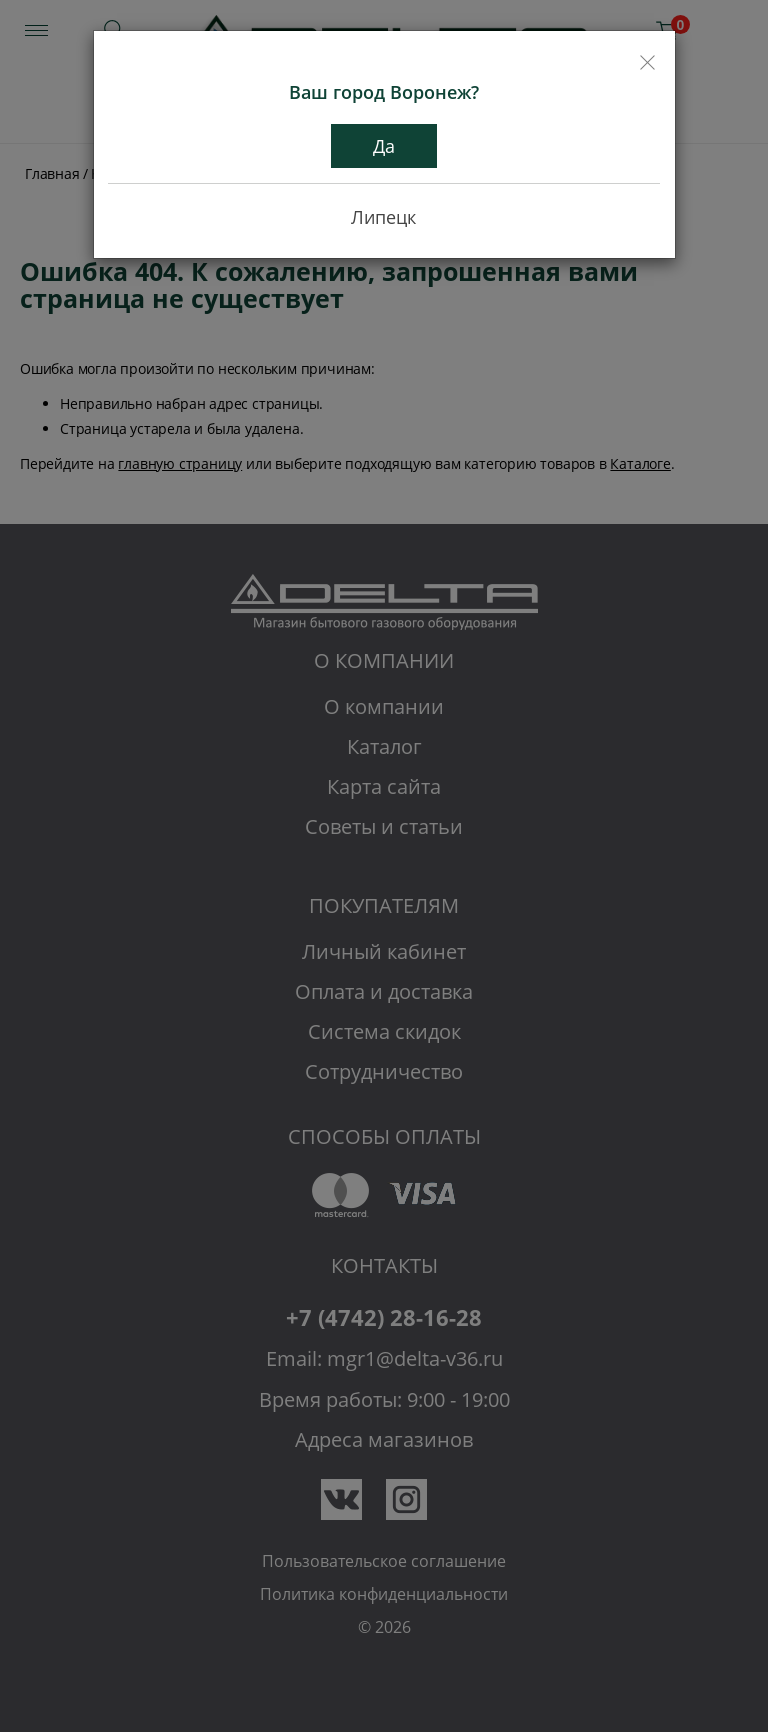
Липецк (383, 217)
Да (384, 146)
